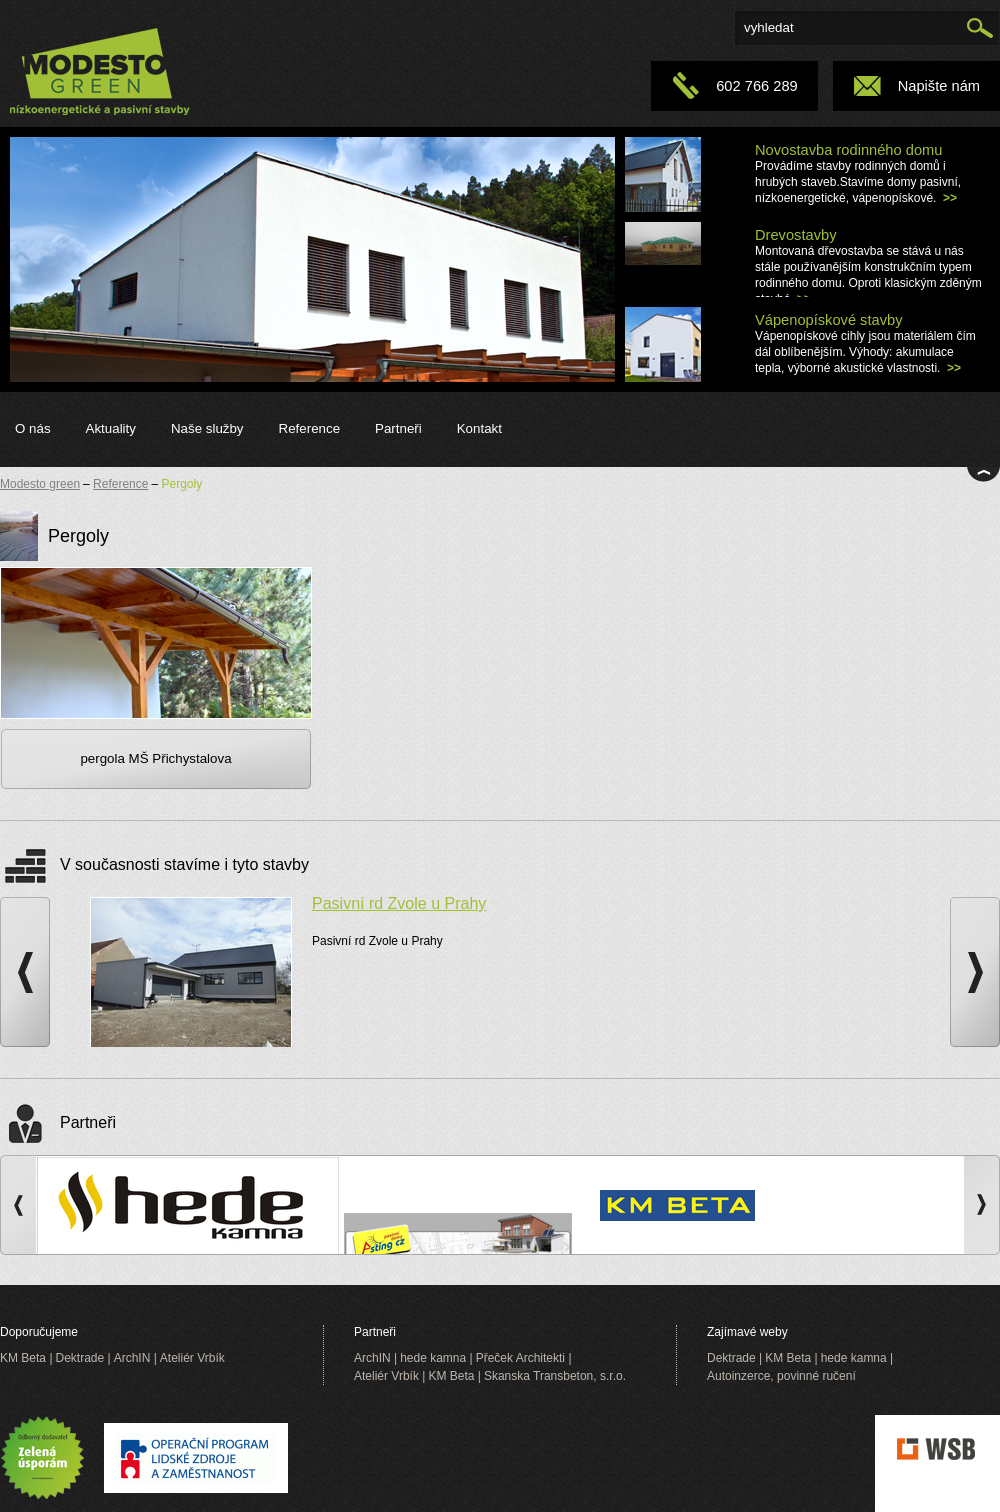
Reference (310, 428)
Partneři (398, 428)
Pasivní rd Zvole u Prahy (399, 903)
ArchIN (132, 1358)
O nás (33, 428)
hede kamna (433, 1358)
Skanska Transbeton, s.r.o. (555, 1376)
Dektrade (80, 1358)
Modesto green (40, 484)
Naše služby (207, 428)
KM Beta (23, 1358)
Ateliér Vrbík (192, 1358)
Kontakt (479, 428)
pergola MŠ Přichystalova (155, 758)
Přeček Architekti (520, 1358)
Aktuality (111, 428)
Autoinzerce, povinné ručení (781, 1376)
